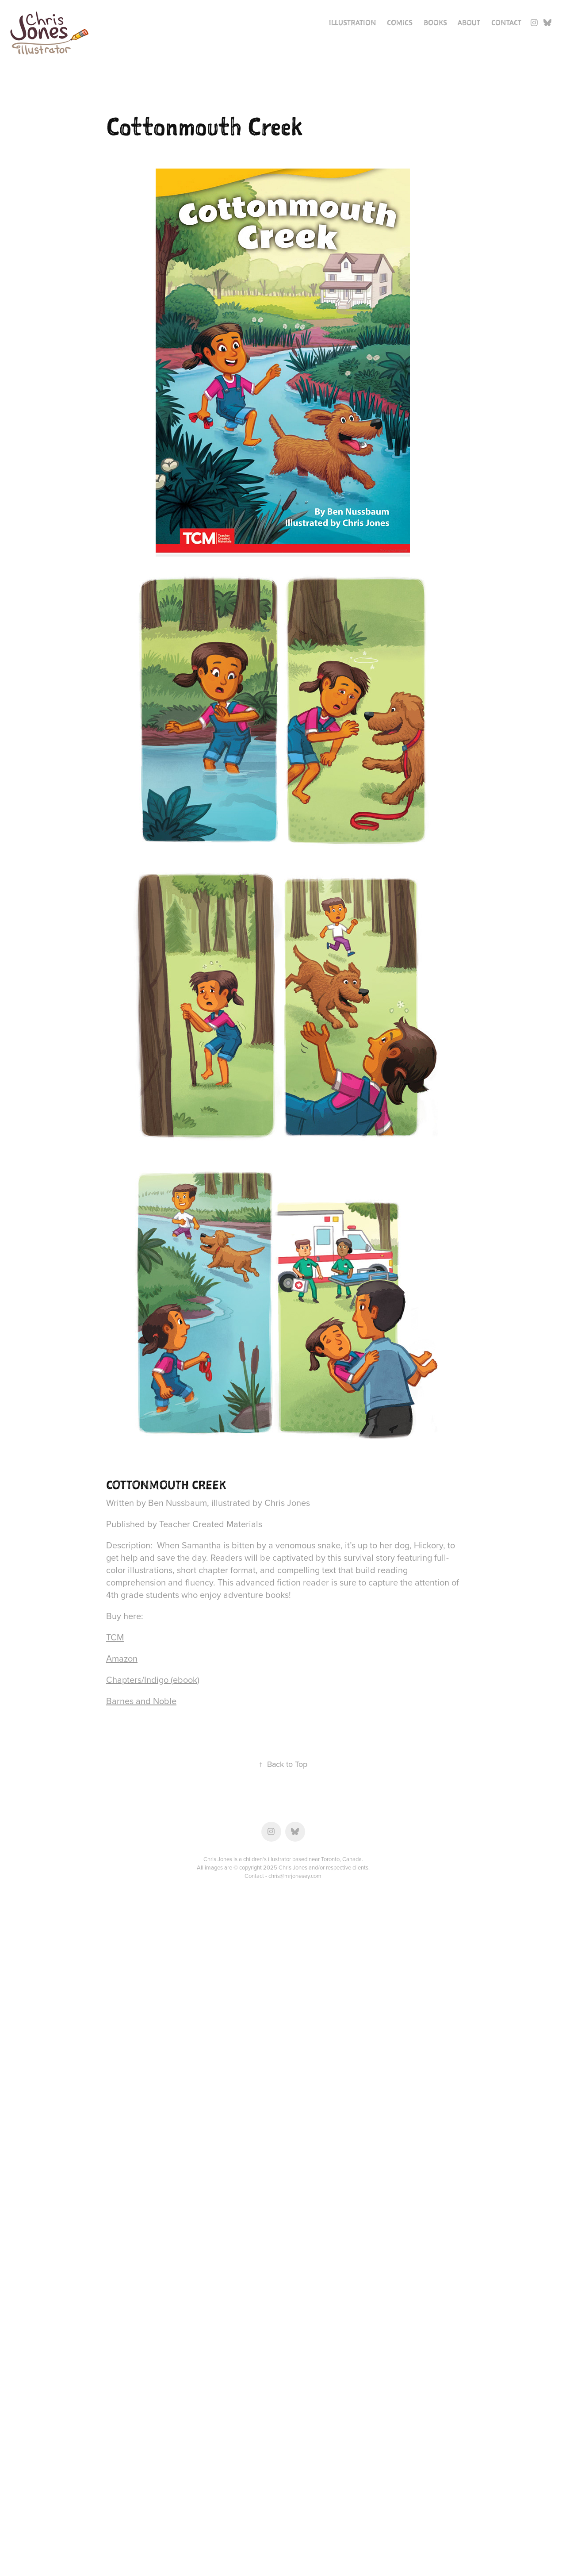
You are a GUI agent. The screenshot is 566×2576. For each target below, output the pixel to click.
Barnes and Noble (141, 1700)
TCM (115, 1637)
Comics (400, 22)
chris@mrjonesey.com (294, 1876)
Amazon (122, 1658)
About (469, 22)
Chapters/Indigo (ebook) (152, 1679)
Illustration (352, 22)
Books (435, 22)
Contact (506, 22)
